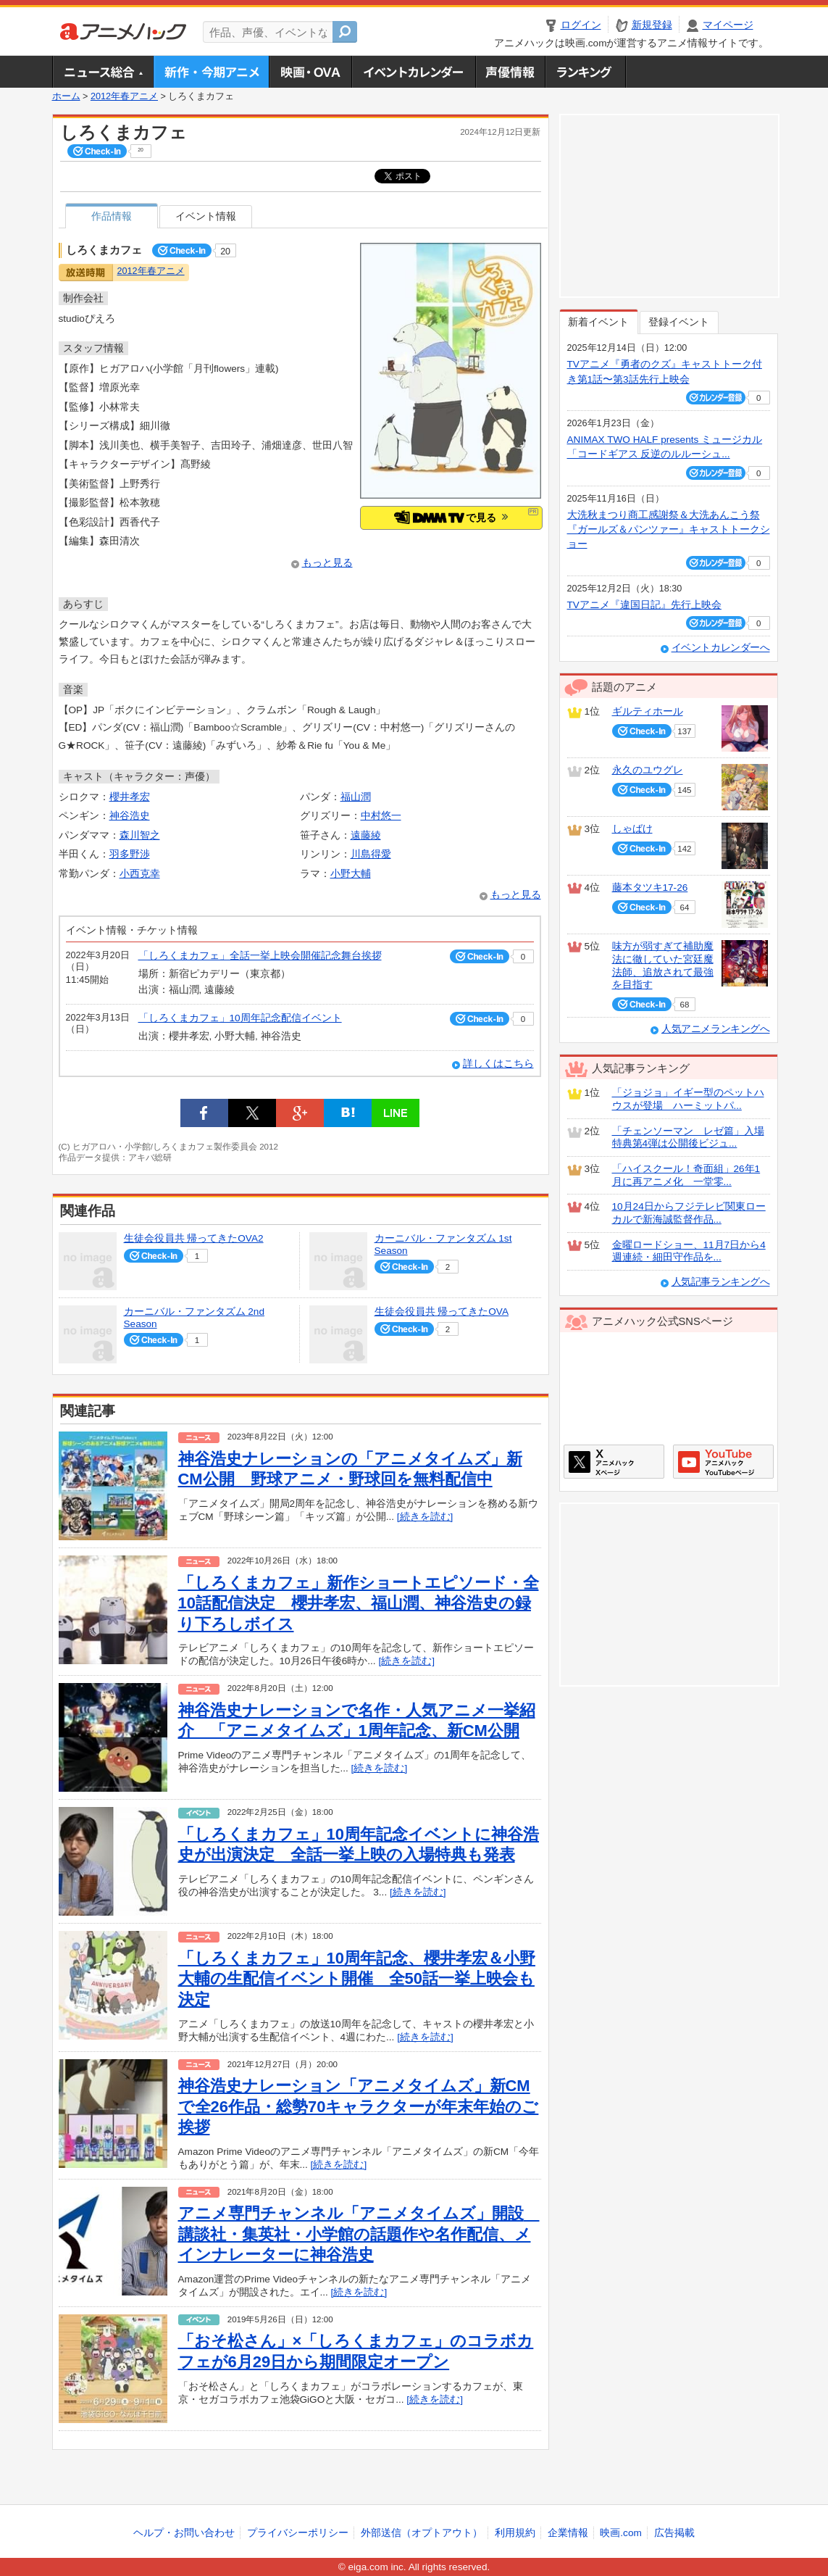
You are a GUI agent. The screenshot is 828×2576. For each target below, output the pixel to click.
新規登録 (652, 25)
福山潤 (355, 797)
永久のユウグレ (647, 770)
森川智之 (140, 835)
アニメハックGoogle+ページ (723, 1462)
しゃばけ (632, 828)
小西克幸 (140, 873)
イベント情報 (205, 216)
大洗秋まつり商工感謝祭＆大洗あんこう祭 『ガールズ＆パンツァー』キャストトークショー (668, 530)
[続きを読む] (425, 1516)
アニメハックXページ (614, 1462)
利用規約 (515, 2532)
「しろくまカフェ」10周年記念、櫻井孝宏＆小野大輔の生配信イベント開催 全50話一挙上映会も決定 (356, 1978)
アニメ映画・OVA (310, 72)
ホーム (66, 96)
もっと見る (327, 562)
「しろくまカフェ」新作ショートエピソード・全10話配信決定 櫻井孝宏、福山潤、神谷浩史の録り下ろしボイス (358, 1603)
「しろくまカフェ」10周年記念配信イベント (240, 1018)
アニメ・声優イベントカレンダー (413, 72)
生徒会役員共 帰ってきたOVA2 (194, 1238)
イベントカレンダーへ (721, 647)
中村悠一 (381, 815)
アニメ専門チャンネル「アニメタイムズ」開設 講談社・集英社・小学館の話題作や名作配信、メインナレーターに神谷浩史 (359, 2234)
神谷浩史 (129, 815)
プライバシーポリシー (297, 2532)
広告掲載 (674, 2532)
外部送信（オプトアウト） (421, 2532)
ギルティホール (647, 711)
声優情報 (510, 72)
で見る (451, 517)
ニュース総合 (103, 72)
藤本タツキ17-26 (650, 887)
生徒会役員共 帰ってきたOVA (442, 1311)
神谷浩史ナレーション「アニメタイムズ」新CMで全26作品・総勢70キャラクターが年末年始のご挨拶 (358, 2106)
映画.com (620, 2532)
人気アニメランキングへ (715, 1028)
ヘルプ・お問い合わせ (184, 2532)
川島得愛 (371, 854)
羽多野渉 (129, 854)
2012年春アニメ (124, 96)
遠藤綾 (366, 835)
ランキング (586, 72)
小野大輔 (350, 873)
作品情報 (111, 216)
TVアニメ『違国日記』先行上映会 (644, 604)
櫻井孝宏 (129, 797)
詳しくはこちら (498, 1063)
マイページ (728, 25)
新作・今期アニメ (211, 72)
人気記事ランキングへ (721, 1281)
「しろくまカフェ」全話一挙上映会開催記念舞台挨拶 (260, 955)
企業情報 (568, 2532)
